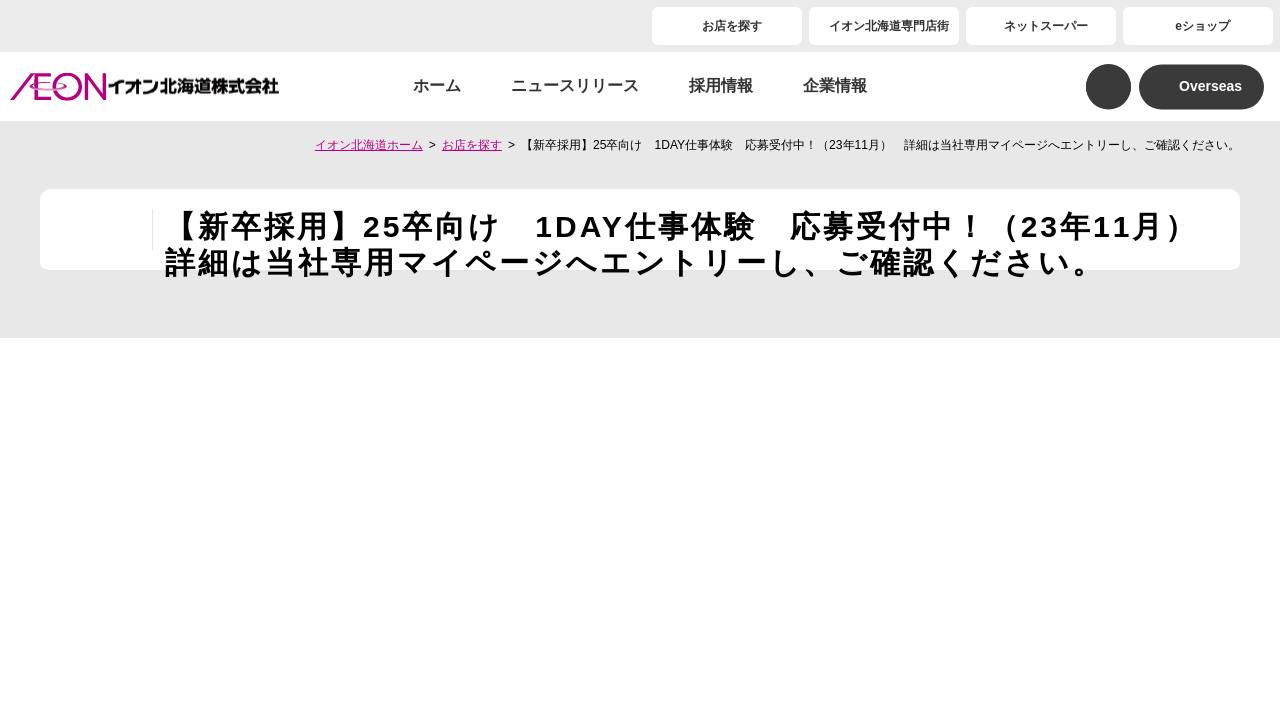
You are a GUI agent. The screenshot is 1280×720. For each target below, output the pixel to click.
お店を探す (732, 26)
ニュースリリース (575, 85)
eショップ (1202, 26)
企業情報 (835, 85)
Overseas (1210, 86)
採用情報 (721, 85)
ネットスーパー (1046, 26)
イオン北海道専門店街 (889, 26)
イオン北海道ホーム (369, 145)
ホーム (437, 85)
